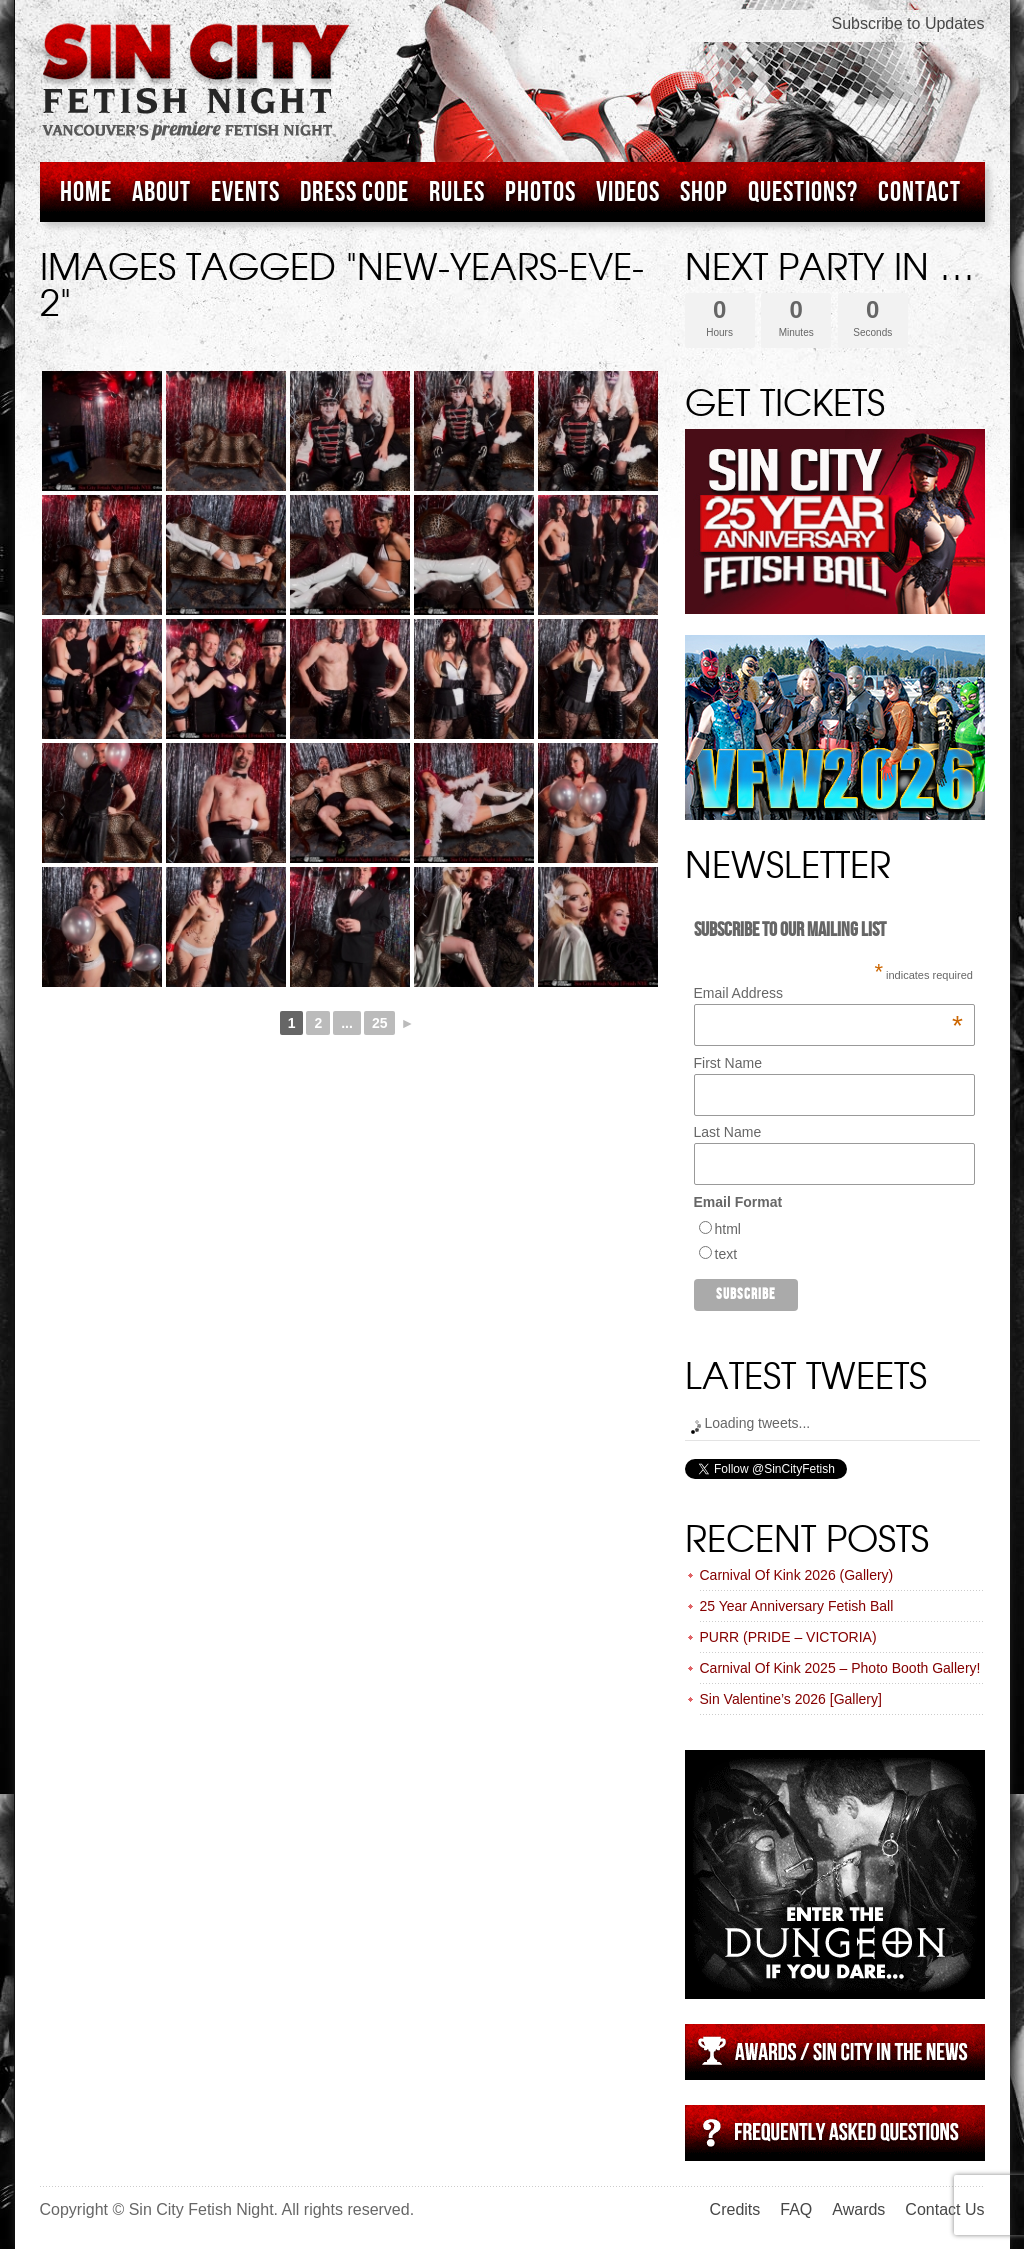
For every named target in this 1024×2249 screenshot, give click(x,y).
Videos (628, 192)
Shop (704, 192)
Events (245, 192)
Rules (457, 192)
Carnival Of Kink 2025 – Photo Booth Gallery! (840, 1668)
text (726, 1254)
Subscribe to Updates (908, 23)
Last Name (728, 1132)
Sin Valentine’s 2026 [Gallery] (791, 1699)
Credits (735, 2209)
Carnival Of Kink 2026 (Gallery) (797, 1575)
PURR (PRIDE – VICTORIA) (788, 1637)
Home (86, 192)
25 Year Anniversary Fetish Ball (797, 1606)
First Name (728, 1063)
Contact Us (944, 2209)
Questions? (803, 192)
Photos (540, 192)
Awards (858, 2209)
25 (380, 1023)
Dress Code (354, 192)
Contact (919, 192)
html (728, 1229)
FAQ (796, 2209)
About (161, 192)
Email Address (828, 993)
